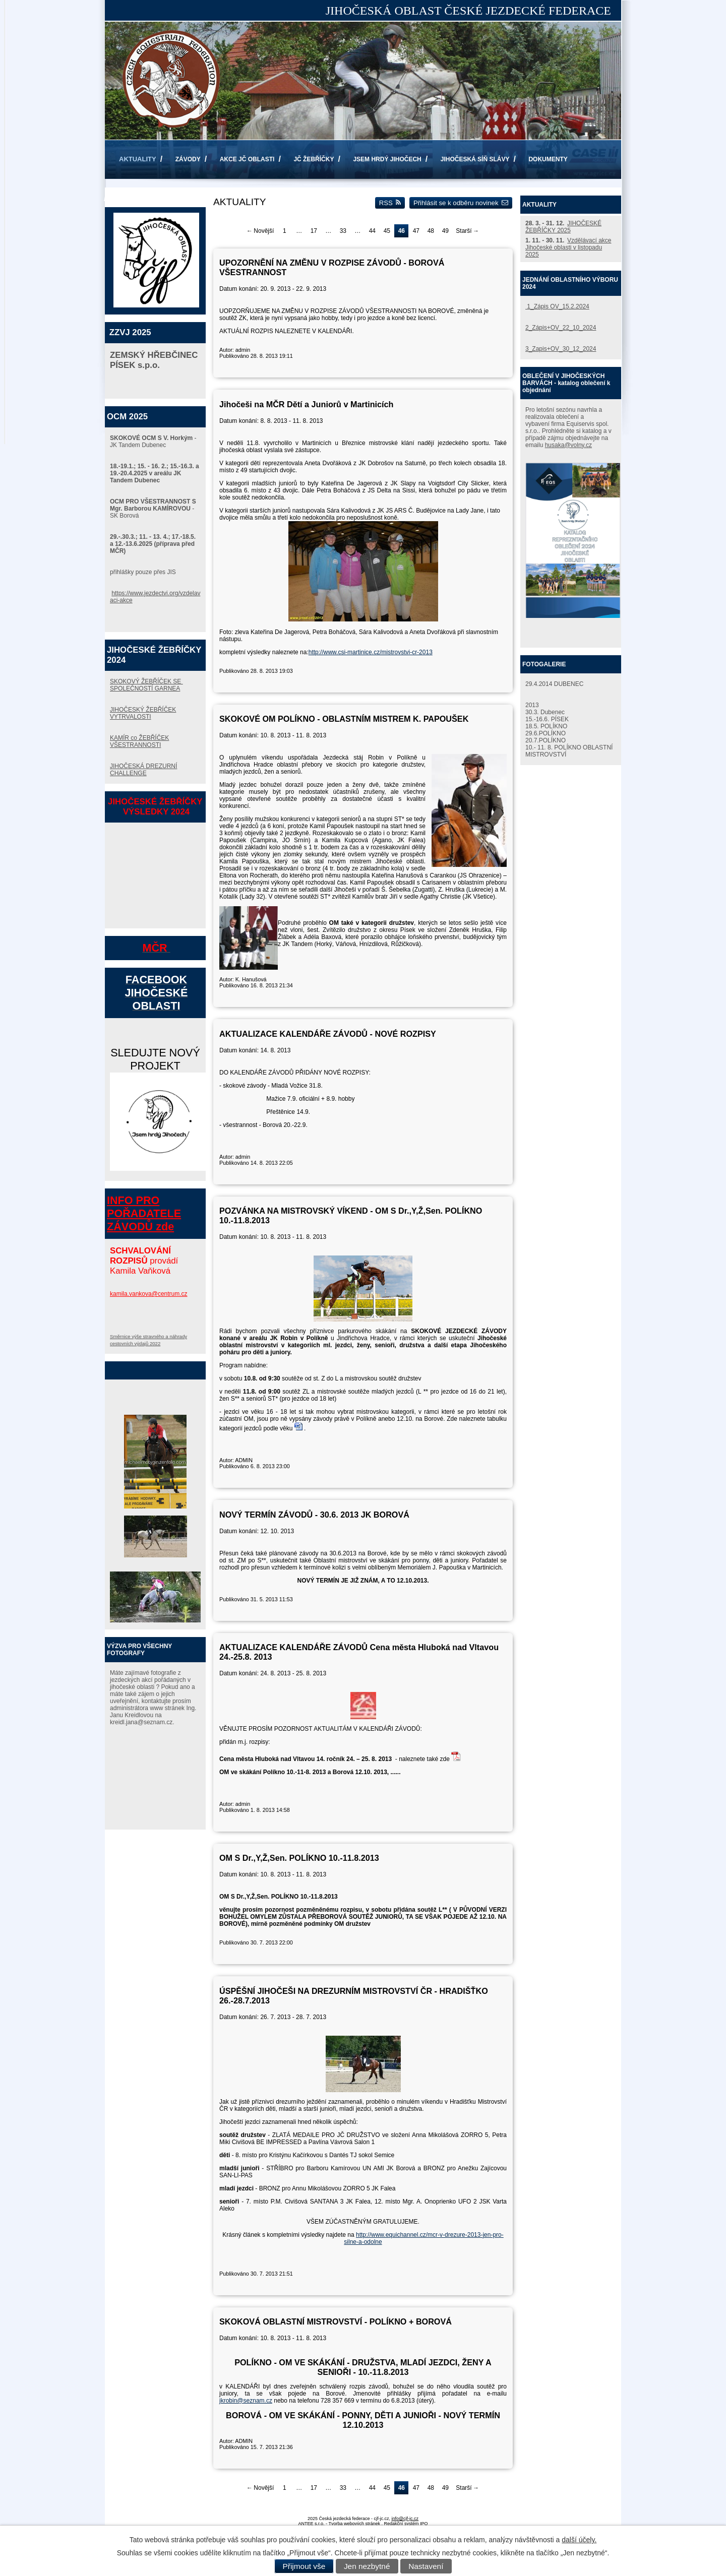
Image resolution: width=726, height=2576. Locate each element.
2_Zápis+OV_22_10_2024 (560, 327)
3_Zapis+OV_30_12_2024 (560, 348)
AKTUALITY (137, 159)
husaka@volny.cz (568, 445)
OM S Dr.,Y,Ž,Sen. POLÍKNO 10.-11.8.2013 (299, 1857)
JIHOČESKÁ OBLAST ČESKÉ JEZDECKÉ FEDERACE (468, 10)
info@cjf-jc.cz (404, 2518)
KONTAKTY (135, 198)
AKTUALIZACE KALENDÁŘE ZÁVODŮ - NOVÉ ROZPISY (327, 1033)
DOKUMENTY (547, 159)
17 (314, 230)
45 (387, 230)
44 (372, 230)
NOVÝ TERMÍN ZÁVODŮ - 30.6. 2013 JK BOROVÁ (314, 1514)
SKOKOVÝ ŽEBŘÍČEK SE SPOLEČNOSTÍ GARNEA (146, 685)
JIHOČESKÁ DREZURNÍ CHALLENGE (143, 770)
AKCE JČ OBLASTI (247, 159)
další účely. (579, 2540)
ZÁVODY (188, 159)
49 (445, 230)
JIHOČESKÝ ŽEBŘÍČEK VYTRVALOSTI (143, 713)
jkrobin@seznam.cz (245, 2400)
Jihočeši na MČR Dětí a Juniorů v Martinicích (306, 404)
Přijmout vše (304, 2566)
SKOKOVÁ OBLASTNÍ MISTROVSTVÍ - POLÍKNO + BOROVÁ (335, 2321)
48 (431, 230)
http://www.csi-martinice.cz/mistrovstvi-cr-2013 (371, 652)
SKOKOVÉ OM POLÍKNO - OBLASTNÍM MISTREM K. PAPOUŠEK (343, 718)
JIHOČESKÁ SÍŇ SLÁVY (475, 159)
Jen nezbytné (367, 2566)
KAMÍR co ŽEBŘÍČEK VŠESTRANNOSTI (139, 741)
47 (416, 230)
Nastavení (425, 2566)
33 (343, 230)
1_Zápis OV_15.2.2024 (557, 306)
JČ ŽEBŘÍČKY (313, 159)
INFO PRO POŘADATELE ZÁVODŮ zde (144, 1213)
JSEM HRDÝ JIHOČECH (387, 159)
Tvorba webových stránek (354, 2523)
